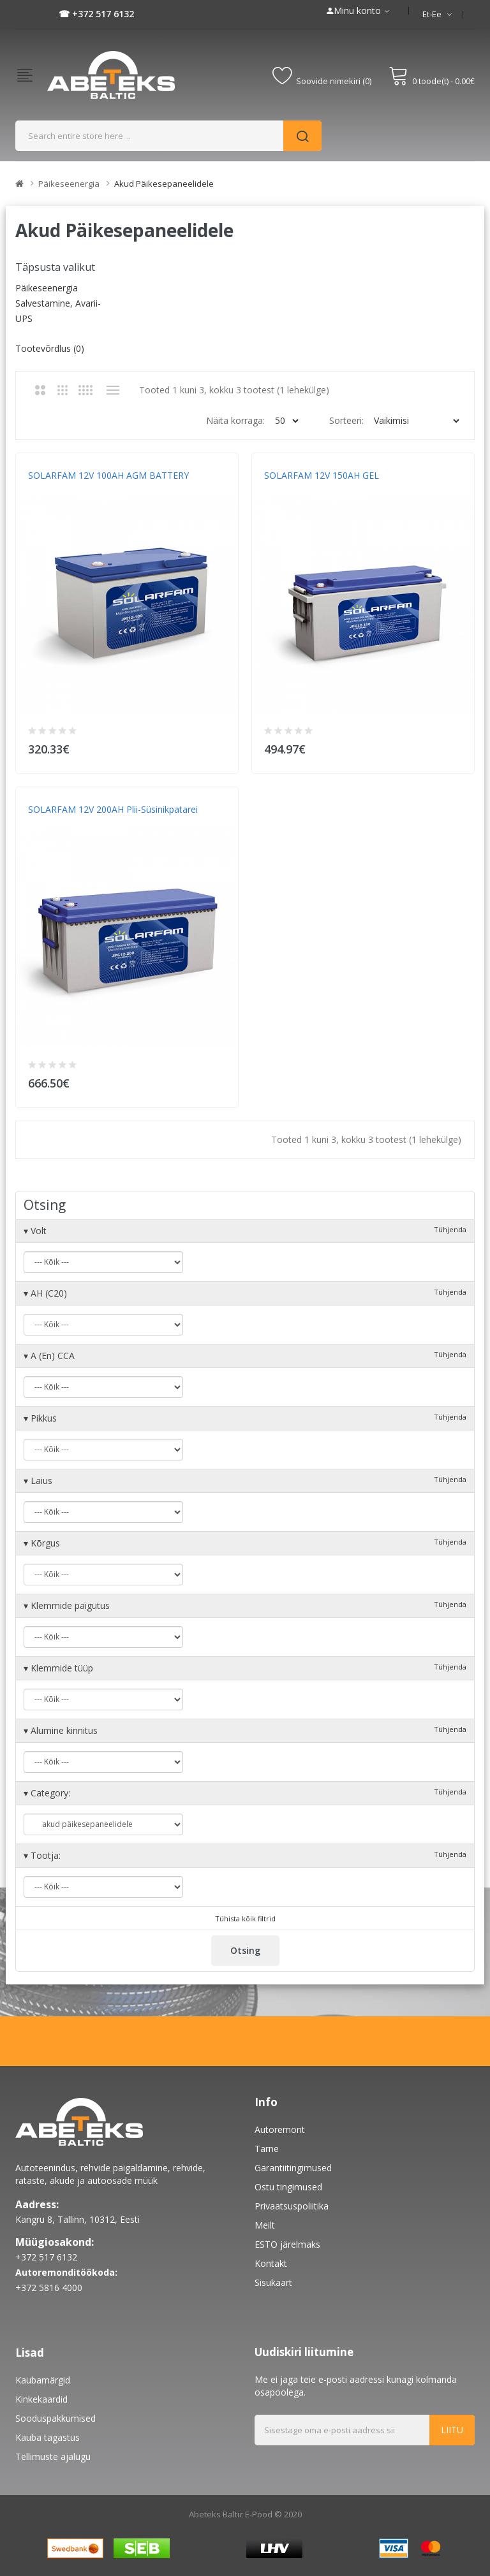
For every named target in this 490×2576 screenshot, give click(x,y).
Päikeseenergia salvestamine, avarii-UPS (58, 303)
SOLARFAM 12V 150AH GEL (321, 475)
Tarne (267, 2149)
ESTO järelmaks (287, 2244)
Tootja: (245, 1855)
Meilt (265, 2225)
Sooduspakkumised (55, 2418)
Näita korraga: (235, 420)
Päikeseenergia (69, 183)
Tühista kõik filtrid (245, 1918)
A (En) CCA (245, 1356)
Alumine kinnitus (245, 1730)
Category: (245, 1793)
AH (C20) (245, 1293)
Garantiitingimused (293, 2168)
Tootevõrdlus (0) (49, 348)
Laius (245, 1480)
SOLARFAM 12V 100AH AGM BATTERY (108, 475)
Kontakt (271, 2263)
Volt (245, 1231)
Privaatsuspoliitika (292, 2206)
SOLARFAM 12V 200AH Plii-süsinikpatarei (113, 809)
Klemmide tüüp (245, 1668)
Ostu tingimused (288, 2187)
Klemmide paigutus (245, 1605)
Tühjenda (450, 1229)
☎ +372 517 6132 (96, 14)
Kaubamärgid (42, 2380)
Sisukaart (273, 2282)
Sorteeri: (346, 420)
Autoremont (280, 2129)
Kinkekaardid (41, 2399)
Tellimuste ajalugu (53, 2456)
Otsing (245, 1950)
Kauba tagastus (47, 2437)
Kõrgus (245, 1543)
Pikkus (245, 1418)
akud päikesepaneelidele (164, 183)
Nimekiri (112, 390)
